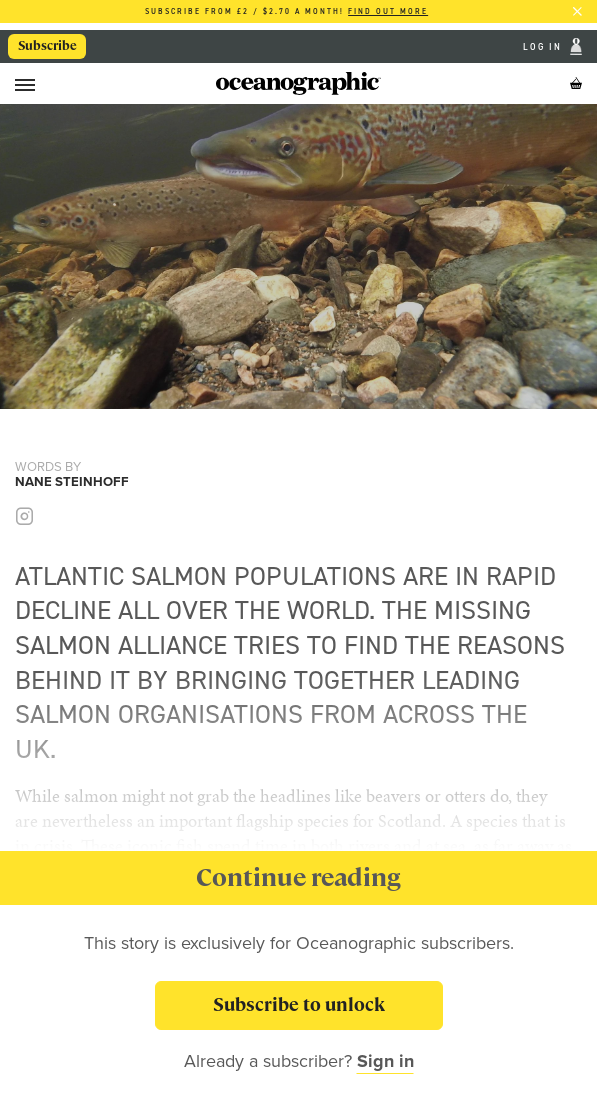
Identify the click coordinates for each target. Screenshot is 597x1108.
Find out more (388, 11)
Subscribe (47, 46)
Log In (544, 47)
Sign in (385, 1061)
